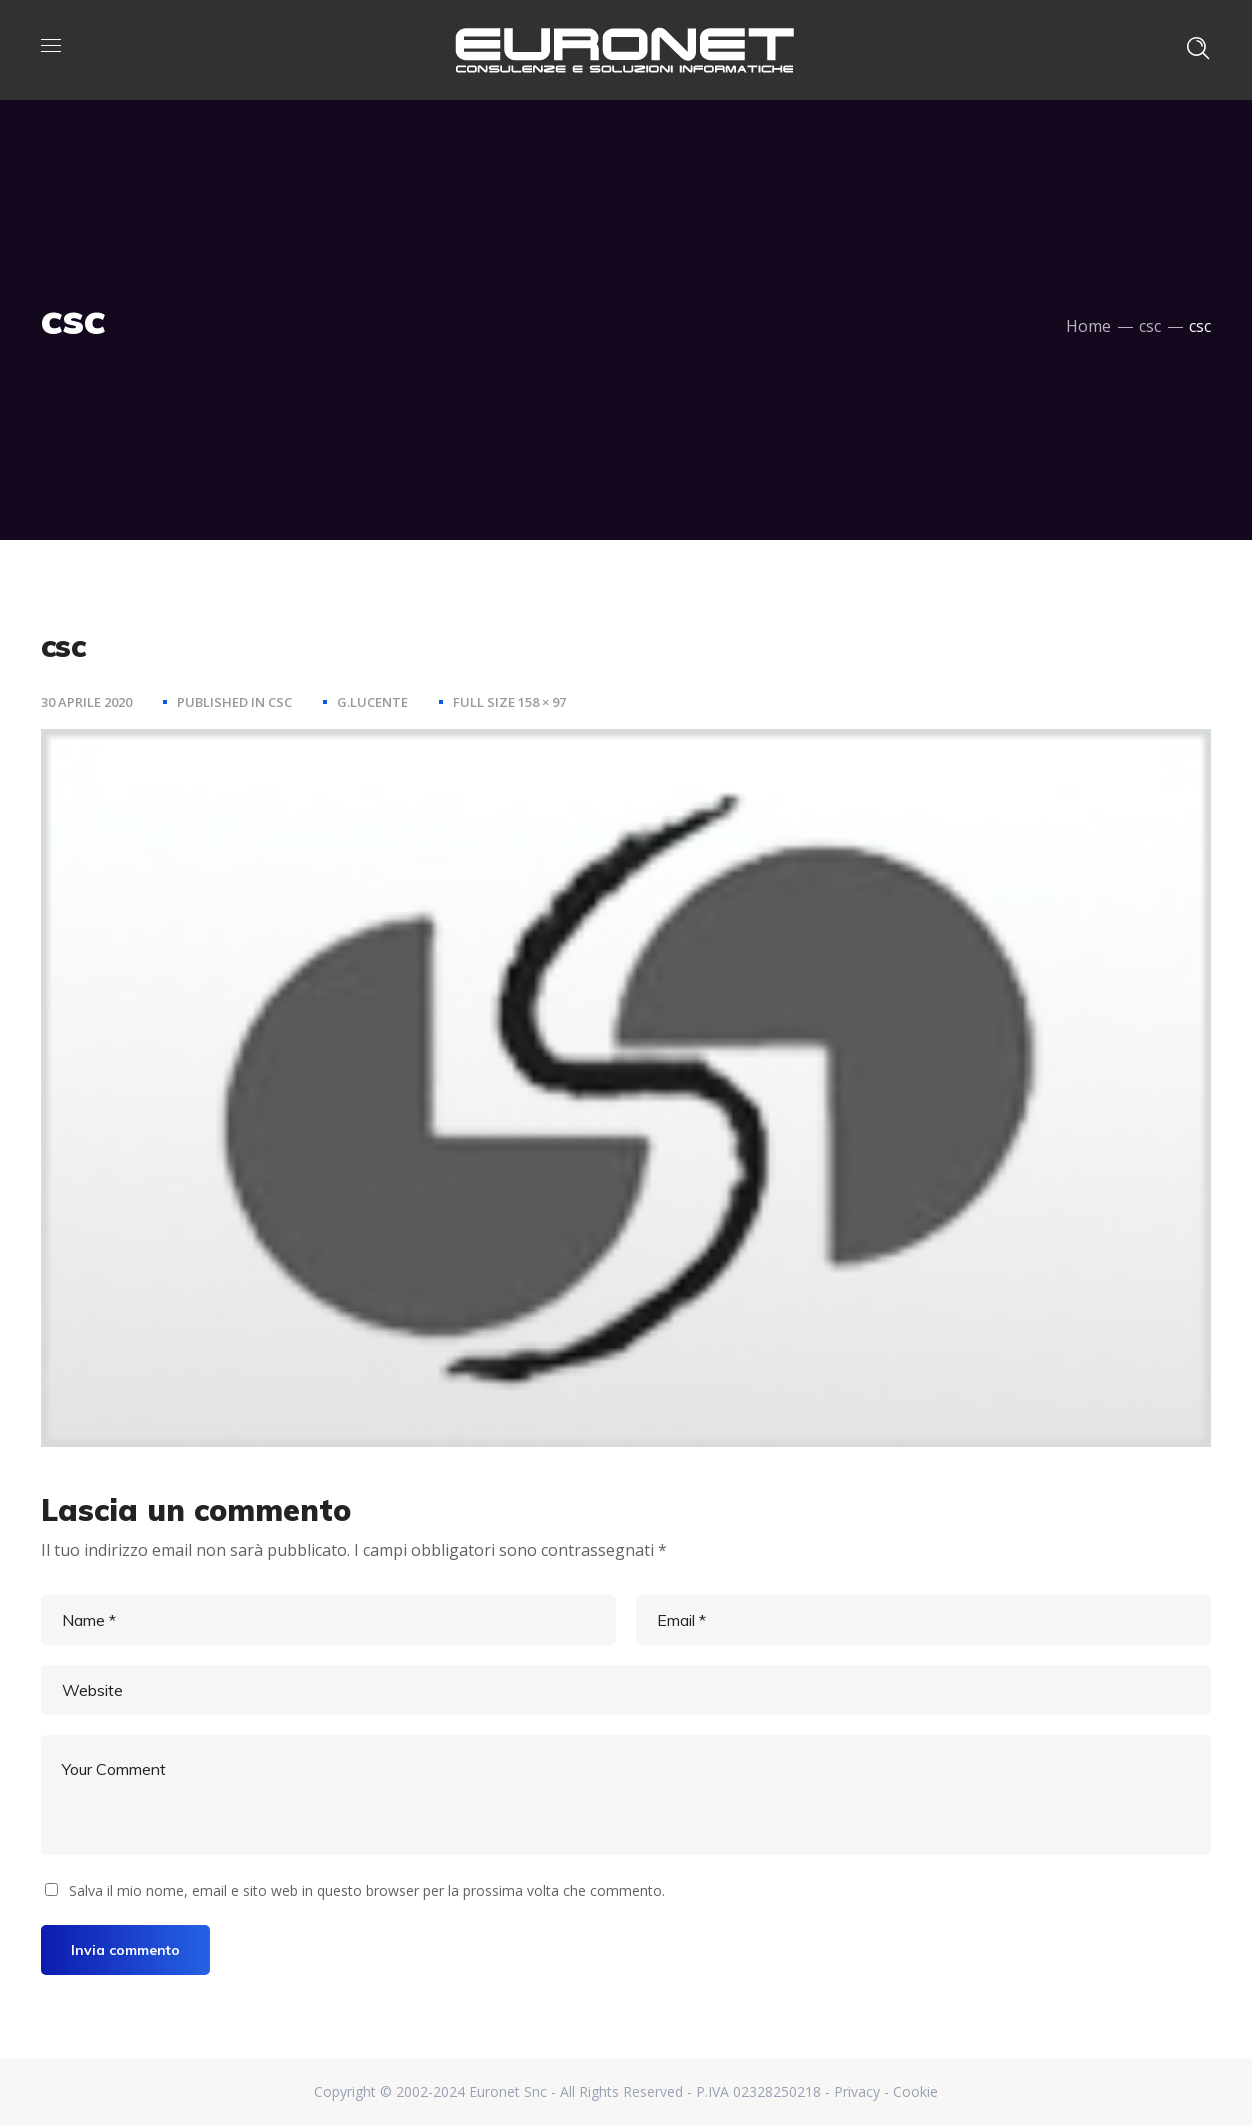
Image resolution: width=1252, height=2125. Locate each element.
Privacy (857, 2091)
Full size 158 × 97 (509, 702)
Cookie (915, 2091)
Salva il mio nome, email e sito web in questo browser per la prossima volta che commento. (367, 1890)
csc (1150, 326)
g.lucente (372, 702)
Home (1088, 326)
